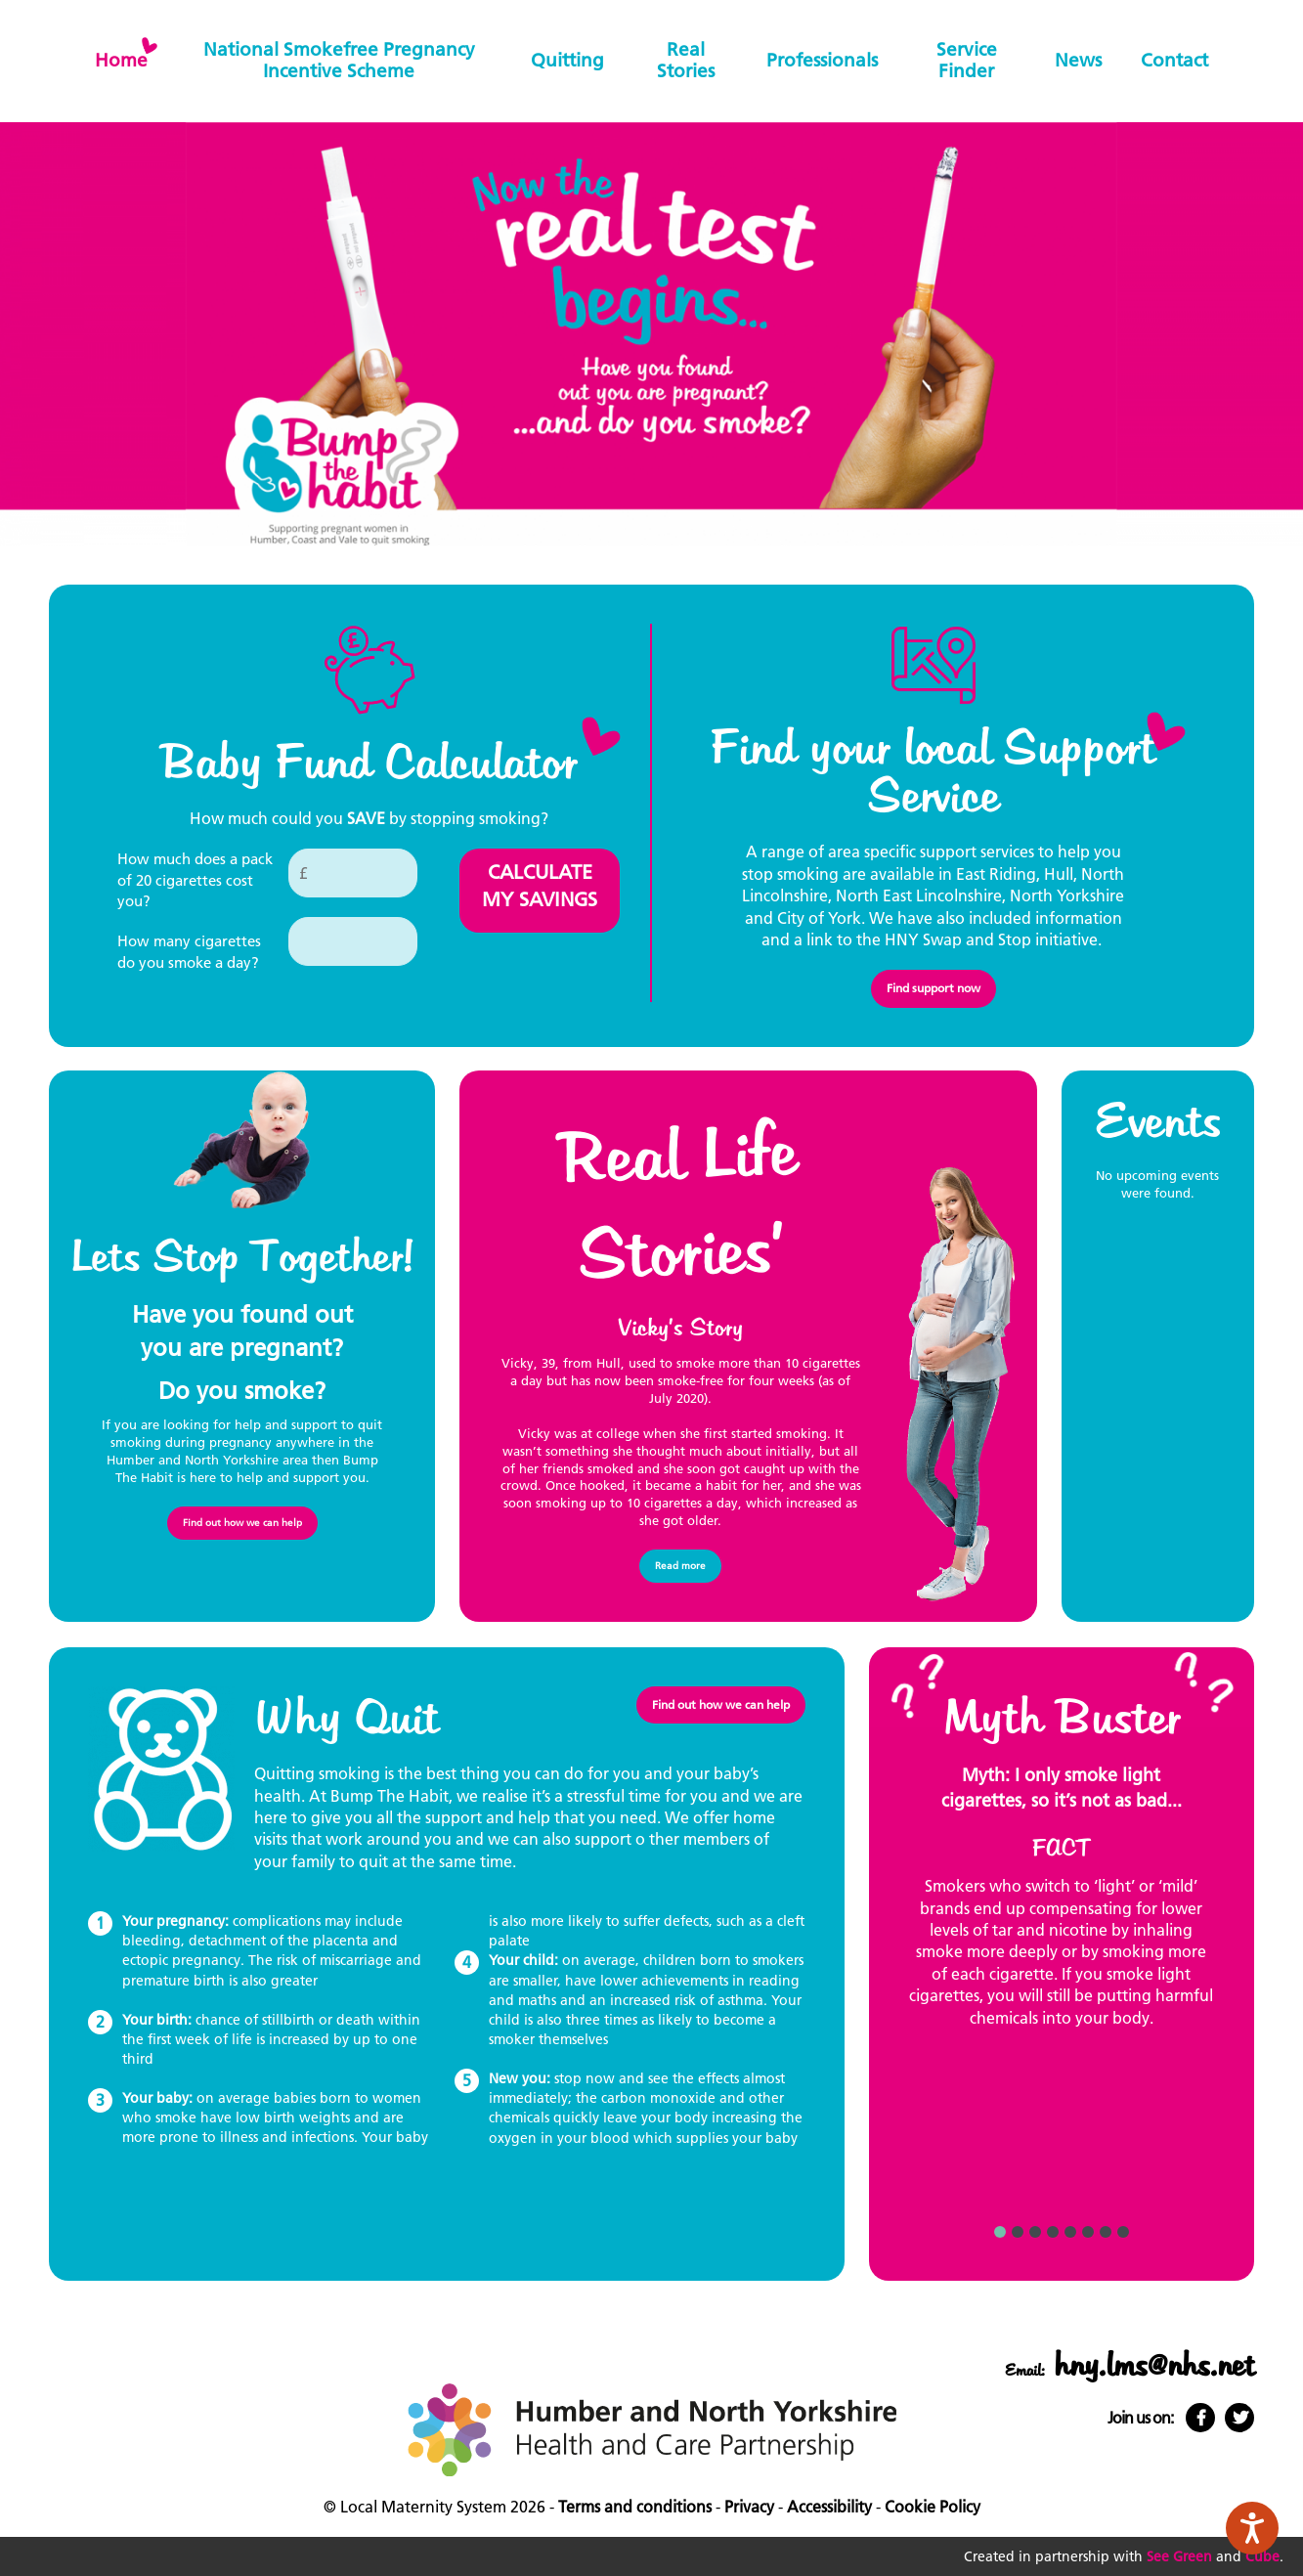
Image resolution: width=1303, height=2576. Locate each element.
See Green (1179, 2556)
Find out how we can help (242, 1522)
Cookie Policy (932, 2506)
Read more (680, 1565)
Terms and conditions (635, 2506)
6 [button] (1088, 2232)
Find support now (933, 988)
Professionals (822, 60)
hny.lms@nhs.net (1154, 2365)
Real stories (686, 60)
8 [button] (1123, 2232)
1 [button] (1000, 2232)
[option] (1061, 1905)
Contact (1174, 60)
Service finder (966, 60)
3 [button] (1035, 2232)
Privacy (749, 2506)
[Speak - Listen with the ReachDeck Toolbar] (1252, 2528)
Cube (1262, 2556)
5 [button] (1070, 2232)
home (121, 60)
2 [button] (1017, 2232)
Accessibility (829, 2506)
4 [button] (1053, 2232)
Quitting (567, 60)
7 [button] (1105, 2232)
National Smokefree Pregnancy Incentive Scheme (339, 60)
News (1078, 60)
